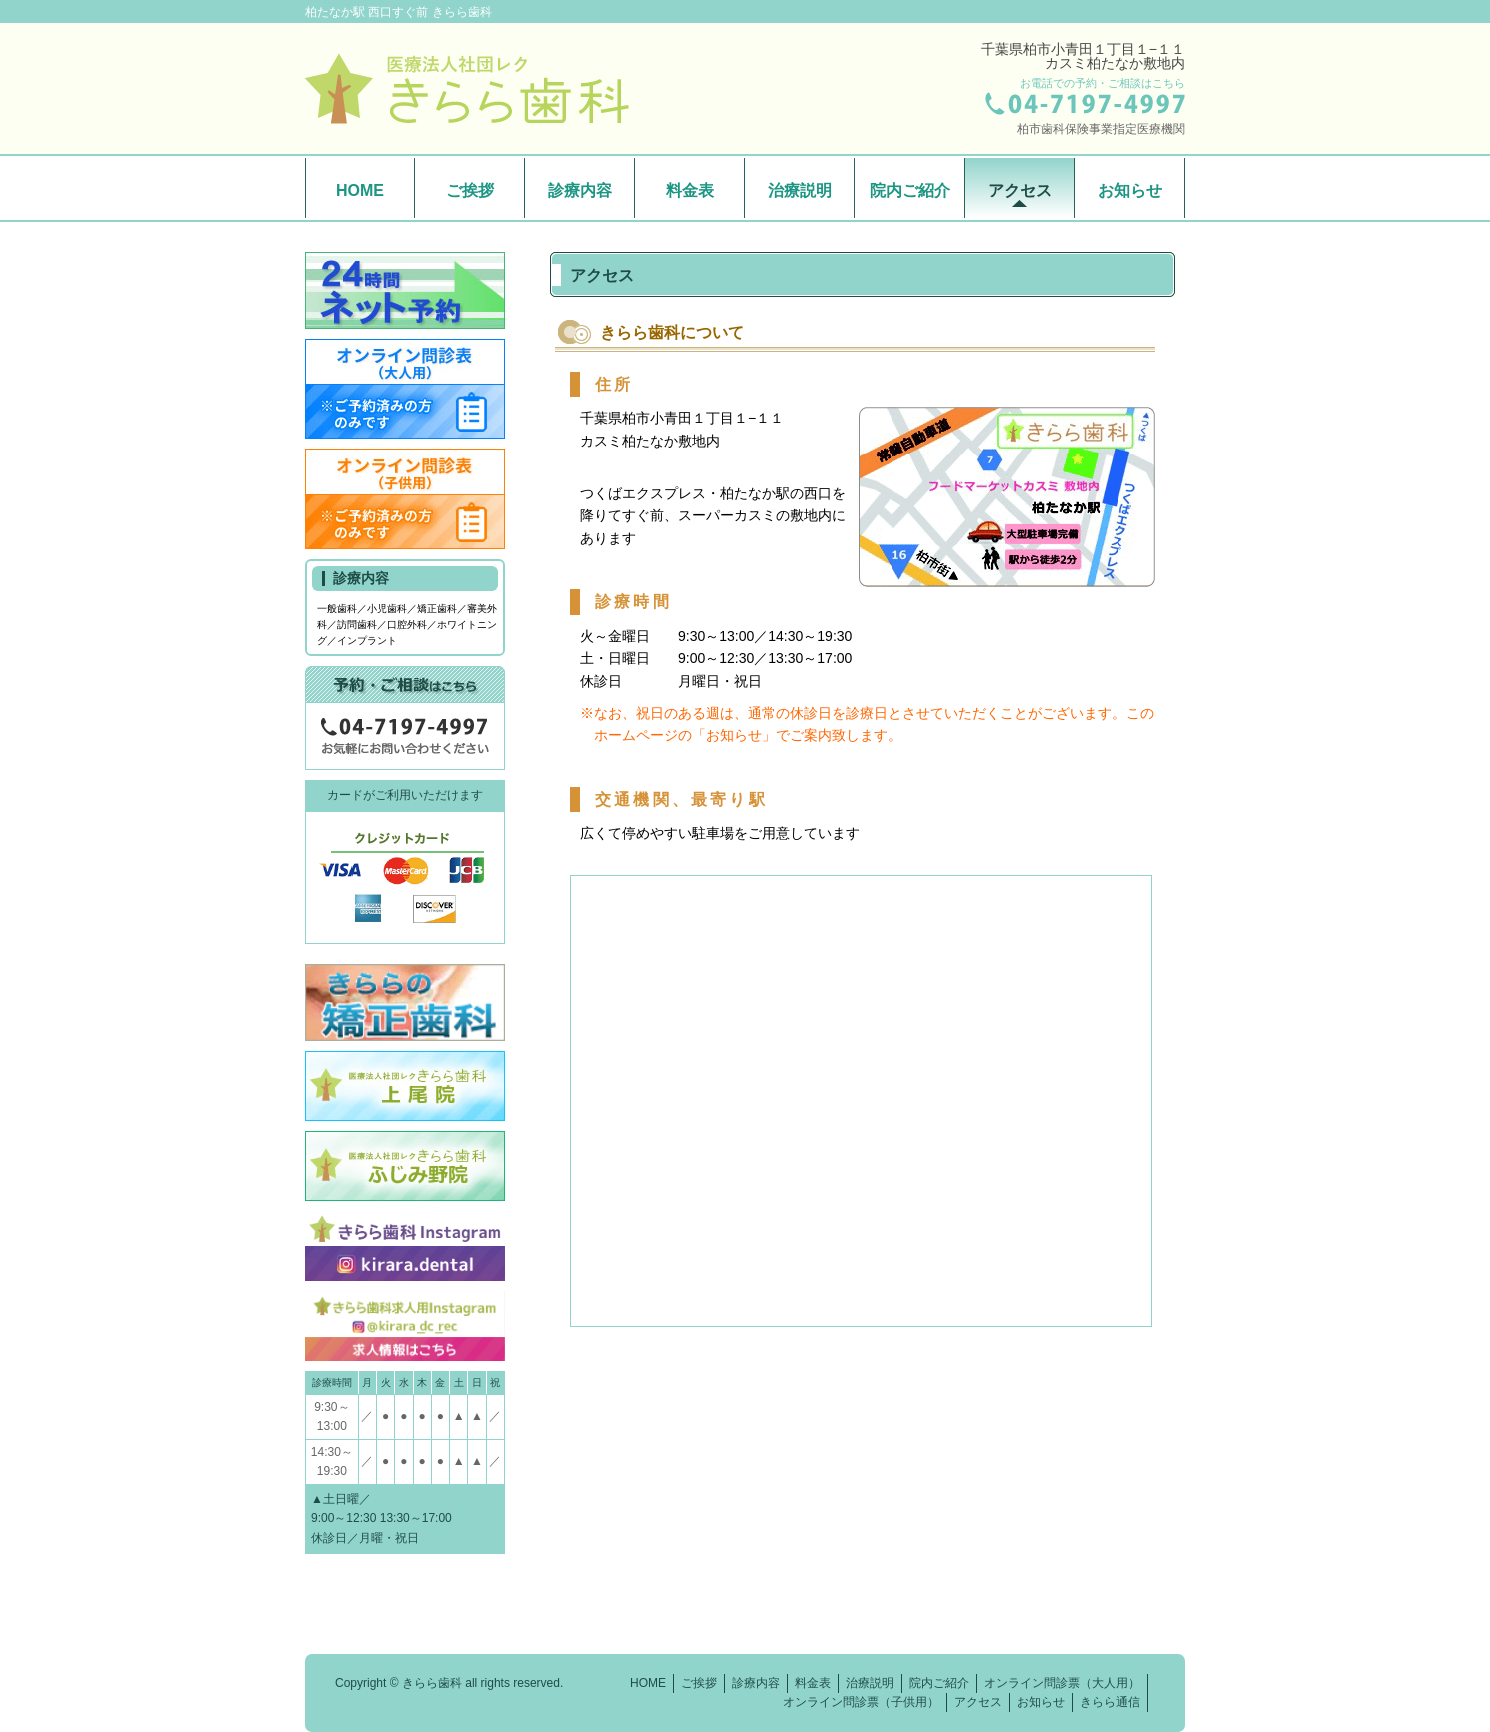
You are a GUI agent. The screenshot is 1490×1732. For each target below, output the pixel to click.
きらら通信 (1110, 1702)
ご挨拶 (470, 190)
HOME (360, 190)
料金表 (690, 190)
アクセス (1020, 190)
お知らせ (1130, 190)
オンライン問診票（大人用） (1062, 1683)
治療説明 (800, 190)
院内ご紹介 (910, 190)
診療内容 (580, 190)
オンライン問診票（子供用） (861, 1702)
